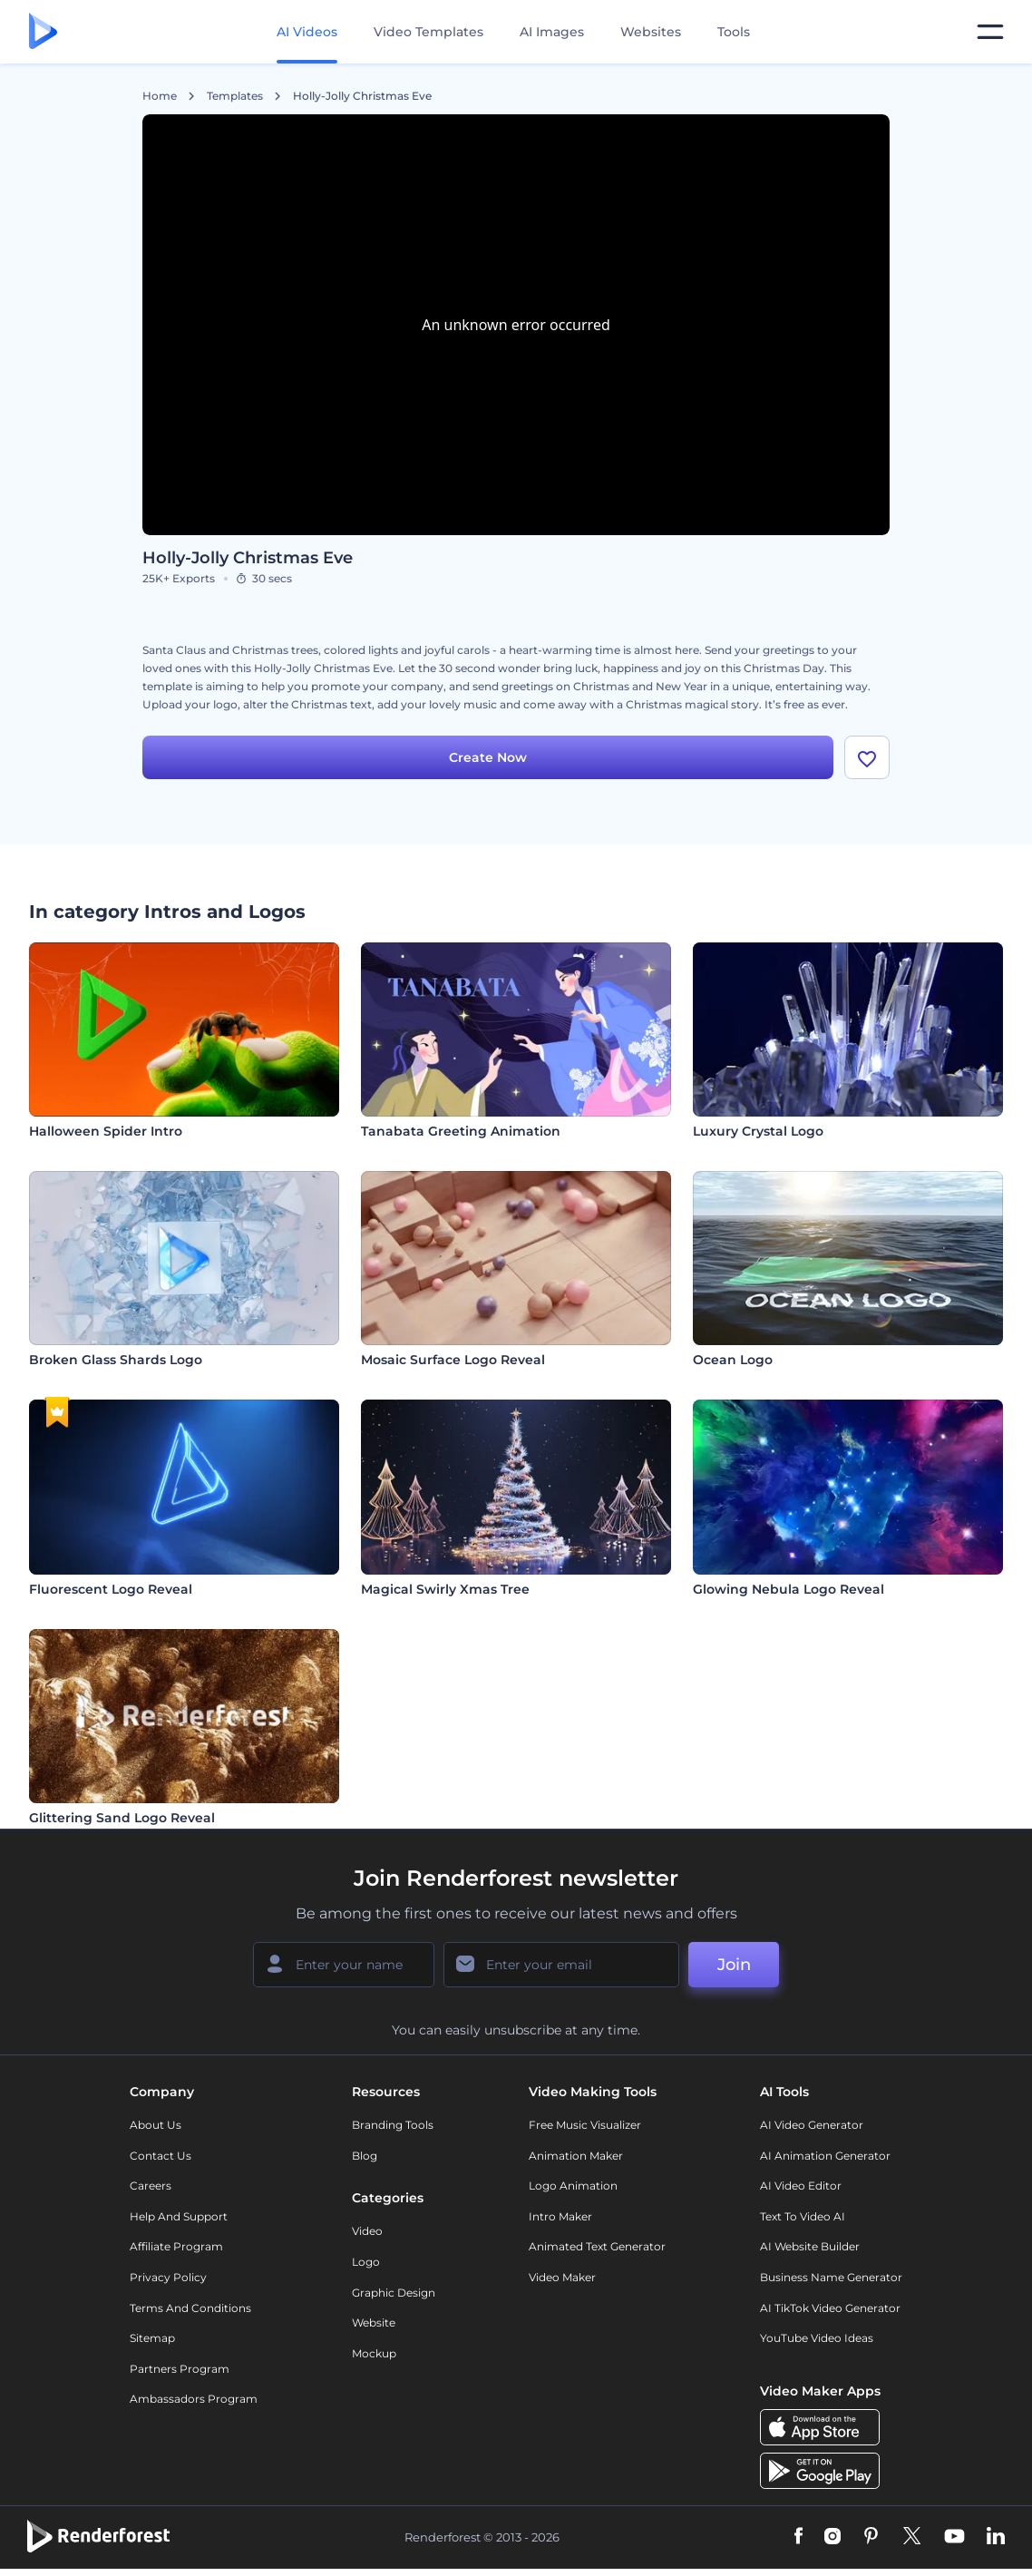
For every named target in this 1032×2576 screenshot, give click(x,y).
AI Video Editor (801, 2185)
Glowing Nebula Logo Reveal (788, 1589)
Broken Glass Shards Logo (115, 1359)
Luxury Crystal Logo (758, 1131)
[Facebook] (798, 2537)
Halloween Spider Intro (105, 1131)
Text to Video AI (802, 2216)
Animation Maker (576, 2155)
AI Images (552, 32)
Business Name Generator (831, 2277)
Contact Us (160, 2155)
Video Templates (428, 32)
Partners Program (179, 2369)
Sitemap (152, 2338)
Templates (235, 96)
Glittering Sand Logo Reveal (122, 1818)
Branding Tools (392, 2125)
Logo (366, 2262)
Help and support (179, 2216)
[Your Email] (561, 1964)
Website (373, 2322)
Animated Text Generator (597, 2246)
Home (159, 96)
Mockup (374, 2353)
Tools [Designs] (733, 32)
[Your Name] (343, 1964)
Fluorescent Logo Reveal (110, 1589)
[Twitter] (911, 2537)
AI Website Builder (810, 2246)
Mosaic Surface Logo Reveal (453, 1359)
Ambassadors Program (194, 2398)
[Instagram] (832, 2537)
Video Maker (562, 2277)
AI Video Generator (811, 2125)
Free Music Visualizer (585, 2125)
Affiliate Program (176, 2246)
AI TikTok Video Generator (830, 2308)
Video (367, 2231)
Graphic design (393, 2292)
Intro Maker (560, 2216)
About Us (155, 2125)
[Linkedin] (996, 2537)
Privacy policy (168, 2277)
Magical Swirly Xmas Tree (445, 1589)
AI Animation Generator (825, 2155)
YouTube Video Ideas (816, 2338)
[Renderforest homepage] (43, 32)
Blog (364, 2155)
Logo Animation (573, 2185)
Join (734, 1965)
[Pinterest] (871, 2537)
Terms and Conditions (190, 2308)
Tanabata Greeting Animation (460, 1131)
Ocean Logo (733, 1359)
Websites (650, 32)
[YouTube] (954, 2537)
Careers (150, 2185)
